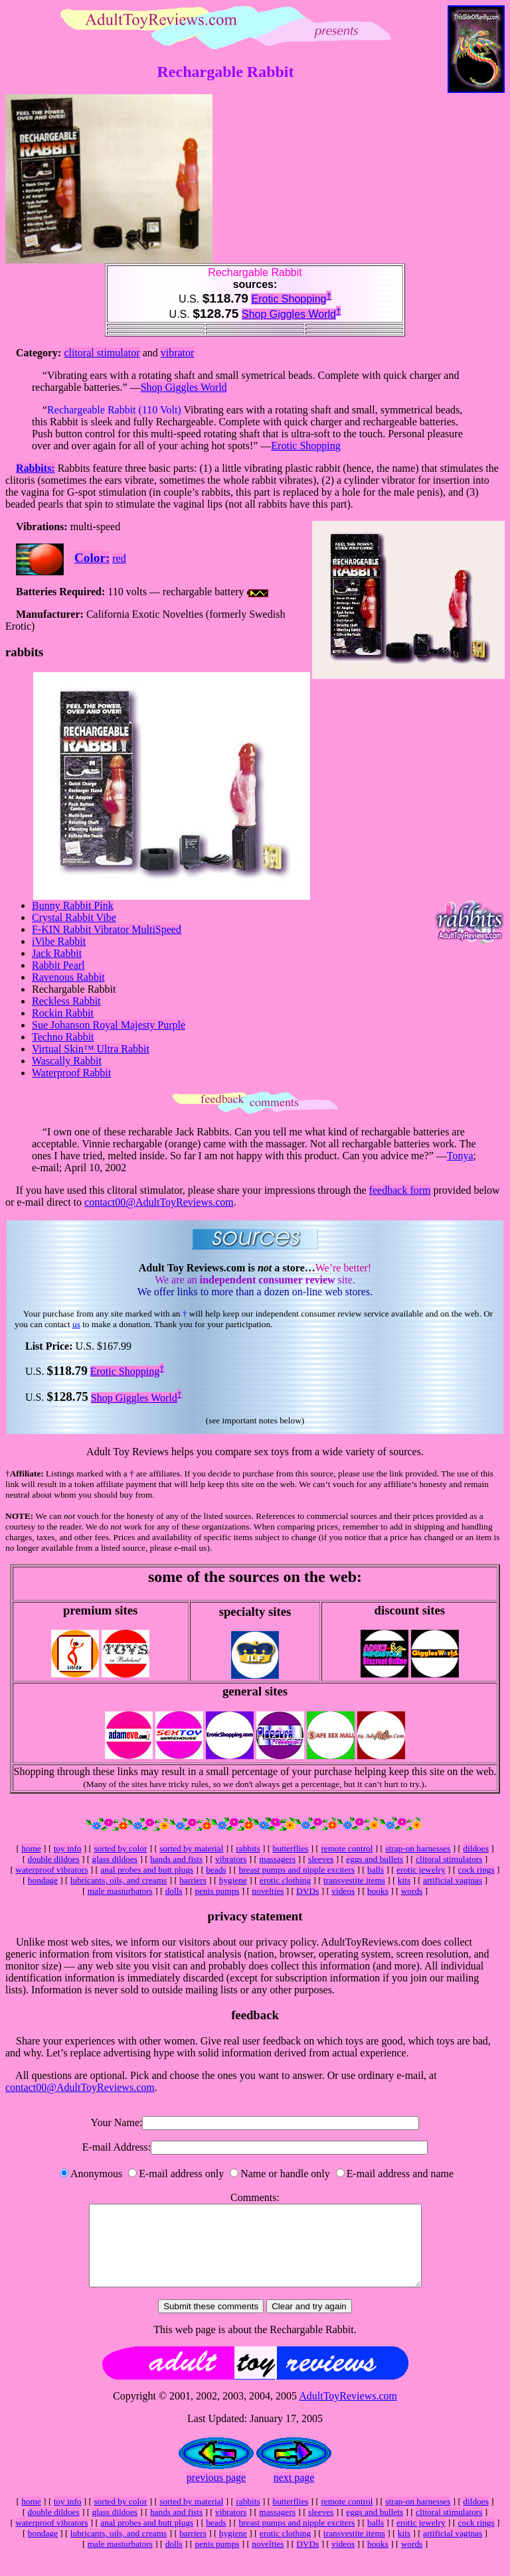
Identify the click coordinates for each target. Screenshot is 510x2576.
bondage (43, 1880)
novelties (268, 1891)
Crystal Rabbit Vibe (74, 917)
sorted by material (191, 1848)
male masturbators (120, 1891)
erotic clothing (285, 1880)
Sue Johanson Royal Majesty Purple (108, 1025)
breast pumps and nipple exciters (296, 1870)
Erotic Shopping (288, 299)
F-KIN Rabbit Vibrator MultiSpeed (106, 929)
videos (343, 1891)
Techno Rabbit (63, 1036)
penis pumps (217, 1891)
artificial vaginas (452, 1880)
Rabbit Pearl (58, 965)
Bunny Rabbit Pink (73, 905)
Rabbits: (35, 468)
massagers (277, 1859)
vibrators (230, 1859)
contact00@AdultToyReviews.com (159, 1202)
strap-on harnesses (417, 1848)
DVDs (307, 1891)
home (31, 1848)
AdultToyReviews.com (348, 2411)
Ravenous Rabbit (68, 977)
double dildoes (54, 1859)
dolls (174, 1891)
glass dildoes (115, 1859)
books (377, 1891)
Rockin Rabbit (63, 1013)
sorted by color (120, 1848)
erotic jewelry (421, 1870)
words (412, 1891)
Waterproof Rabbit (71, 1072)
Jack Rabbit (57, 953)
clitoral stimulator (101, 352)
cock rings (476, 1870)
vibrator (178, 352)
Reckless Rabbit (66, 1001)
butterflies (290, 1848)
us (76, 1324)
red (119, 558)
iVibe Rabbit (59, 941)
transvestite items (354, 1880)
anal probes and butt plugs (146, 1870)
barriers (193, 1880)
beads (216, 1870)
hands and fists (176, 1859)
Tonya (460, 1155)
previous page (216, 2493)
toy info (68, 1848)
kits (404, 1880)
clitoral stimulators (449, 1859)
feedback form (400, 1190)
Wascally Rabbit (67, 1060)
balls (375, 1870)
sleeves (321, 1859)
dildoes (476, 1848)
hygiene (233, 1880)
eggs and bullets (374, 1859)
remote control (347, 1848)
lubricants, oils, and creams (118, 1880)
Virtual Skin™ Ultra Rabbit (90, 1048)
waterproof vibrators (51, 1870)
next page (294, 2493)
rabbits (248, 1848)
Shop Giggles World (289, 314)
